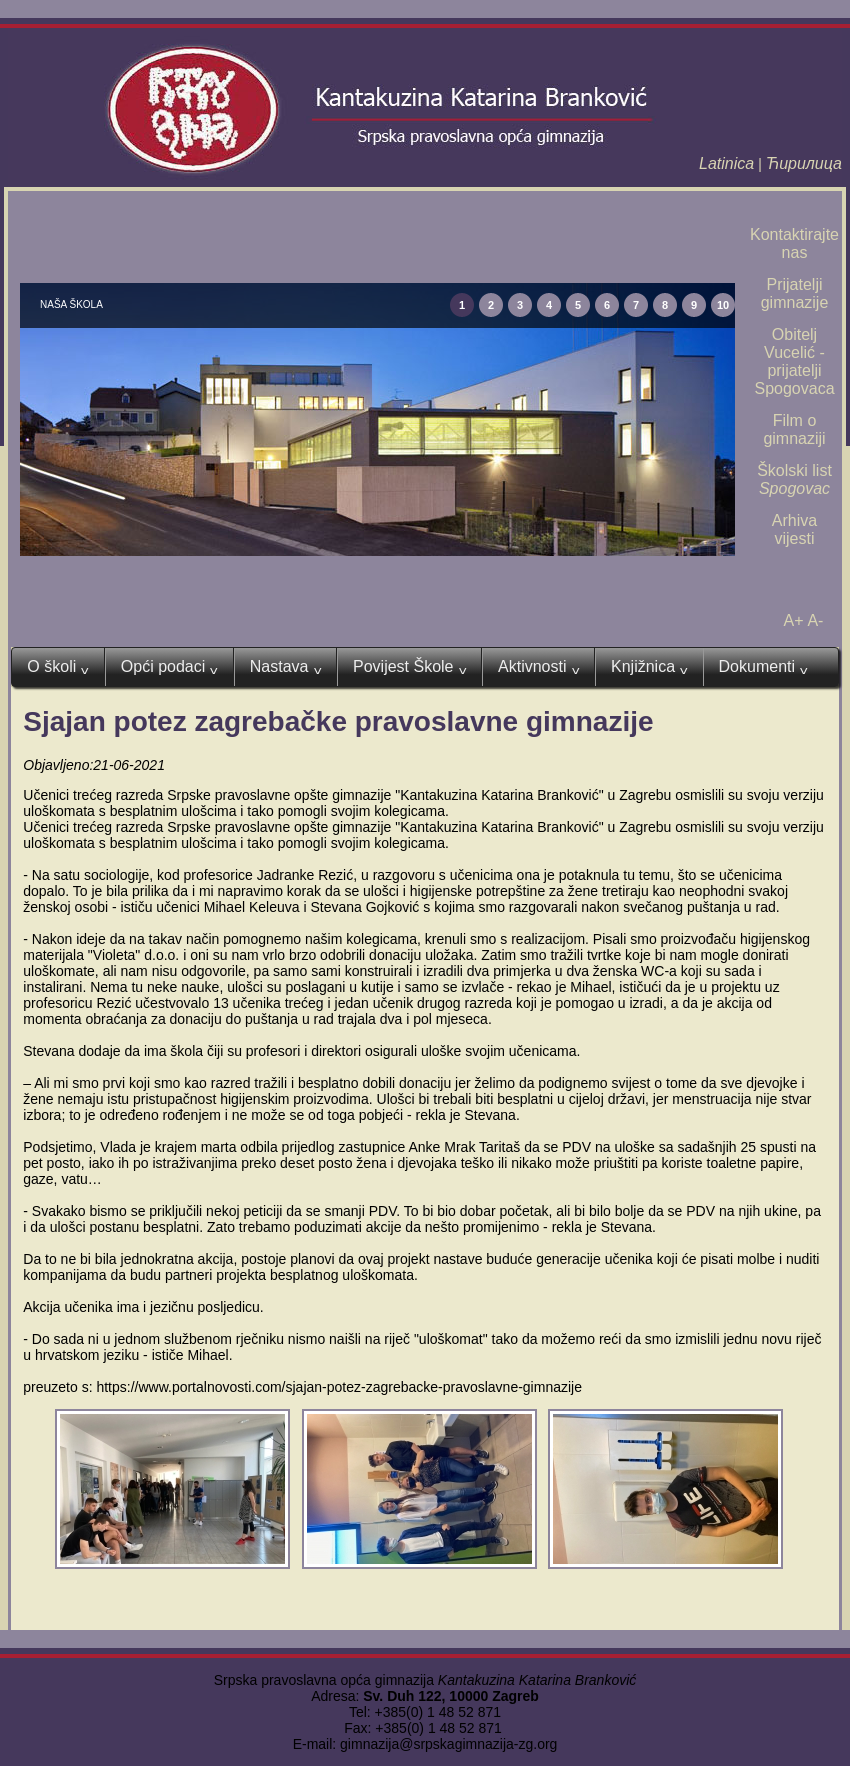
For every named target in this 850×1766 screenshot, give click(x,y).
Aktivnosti (538, 667)
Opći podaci (169, 667)
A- (815, 620)
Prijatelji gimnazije (795, 293)
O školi (57, 667)
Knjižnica (649, 667)
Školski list (794, 479)
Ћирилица (804, 163)
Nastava (285, 667)
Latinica (726, 163)
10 (723, 305)
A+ (794, 620)
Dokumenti (763, 667)
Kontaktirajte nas (794, 243)
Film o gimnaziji (794, 429)
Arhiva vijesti (794, 529)
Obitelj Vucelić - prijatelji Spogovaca (794, 361)
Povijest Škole (409, 667)
